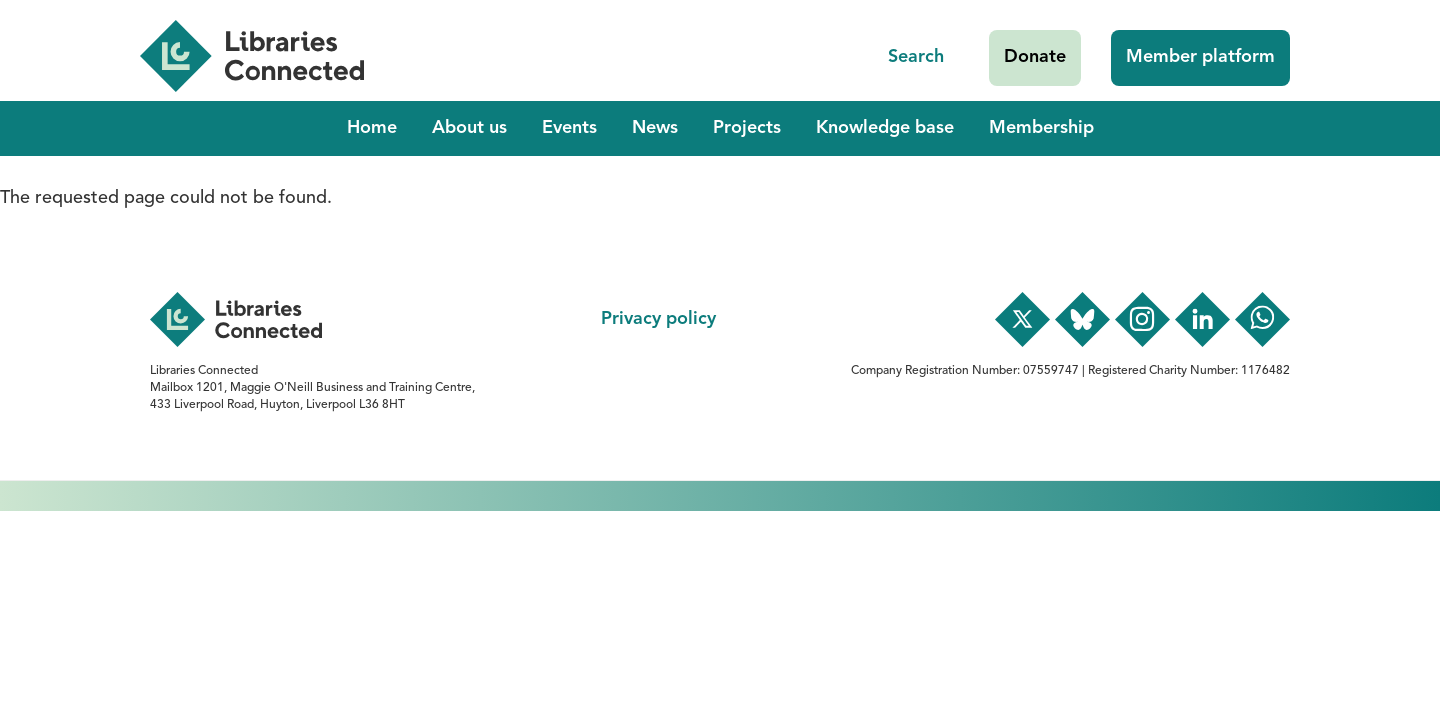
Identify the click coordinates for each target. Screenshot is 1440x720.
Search (916, 57)
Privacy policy (658, 319)
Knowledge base (885, 128)
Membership (1041, 128)
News (655, 128)
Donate (1035, 57)
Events (569, 128)
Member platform (1200, 57)
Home (372, 128)
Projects (747, 128)
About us (469, 128)
